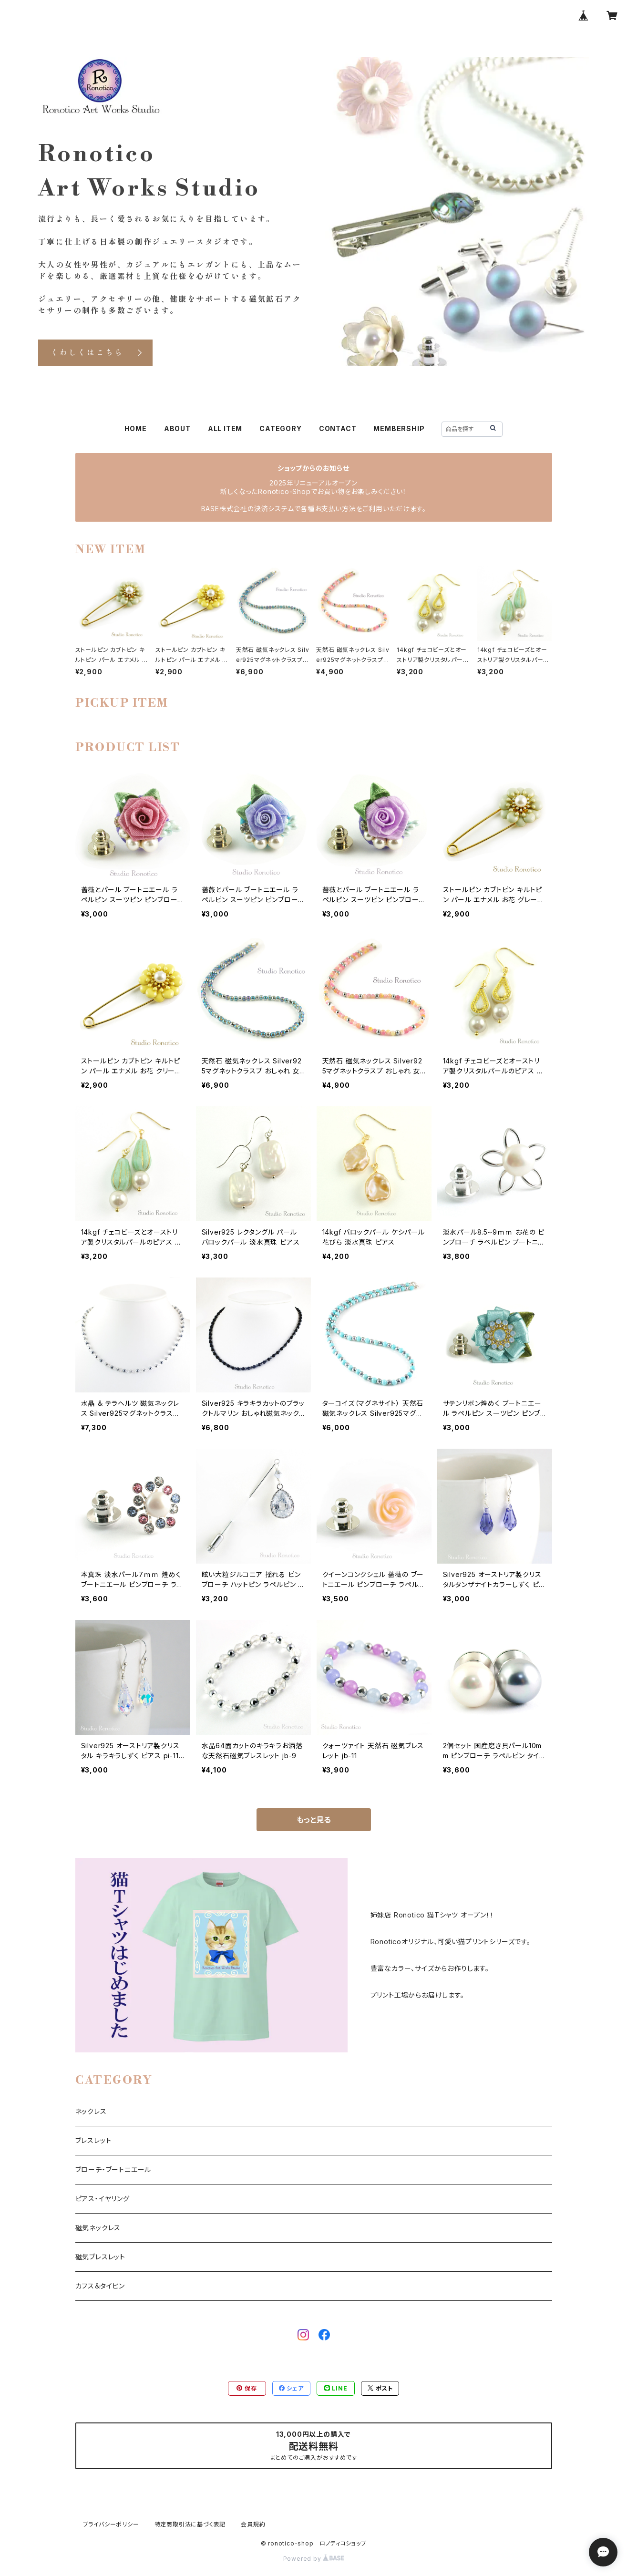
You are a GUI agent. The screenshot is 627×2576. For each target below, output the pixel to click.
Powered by (313, 2558)
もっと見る (314, 1819)
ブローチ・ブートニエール (113, 2169)
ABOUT (177, 428)
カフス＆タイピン (100, 2286)
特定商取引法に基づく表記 (190, 2524)
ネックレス (91, 2111)
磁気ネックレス (98, 2228)
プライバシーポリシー (111, 2524)
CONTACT (338, 428)
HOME (135, 428)
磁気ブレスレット (100, 2257)
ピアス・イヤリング (102, 2199)
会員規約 (253, 2524)
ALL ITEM (225, 428)
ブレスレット (93, 2140)
